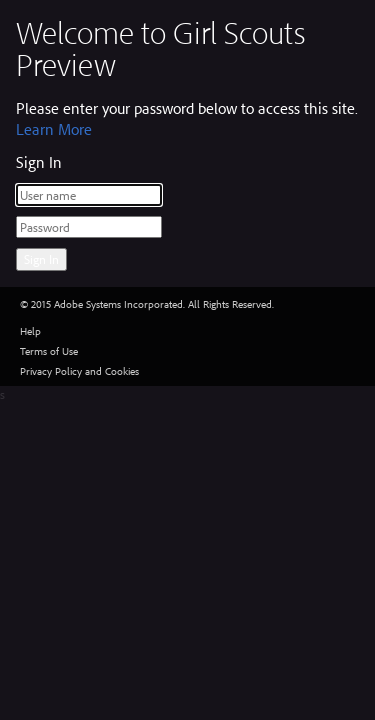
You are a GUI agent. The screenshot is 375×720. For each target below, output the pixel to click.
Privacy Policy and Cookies (79, 371)
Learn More (54, 129)
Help (30, 331)
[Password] (89, 227)
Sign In (41, 259)
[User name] (89, 195)
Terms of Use (49, 351)
